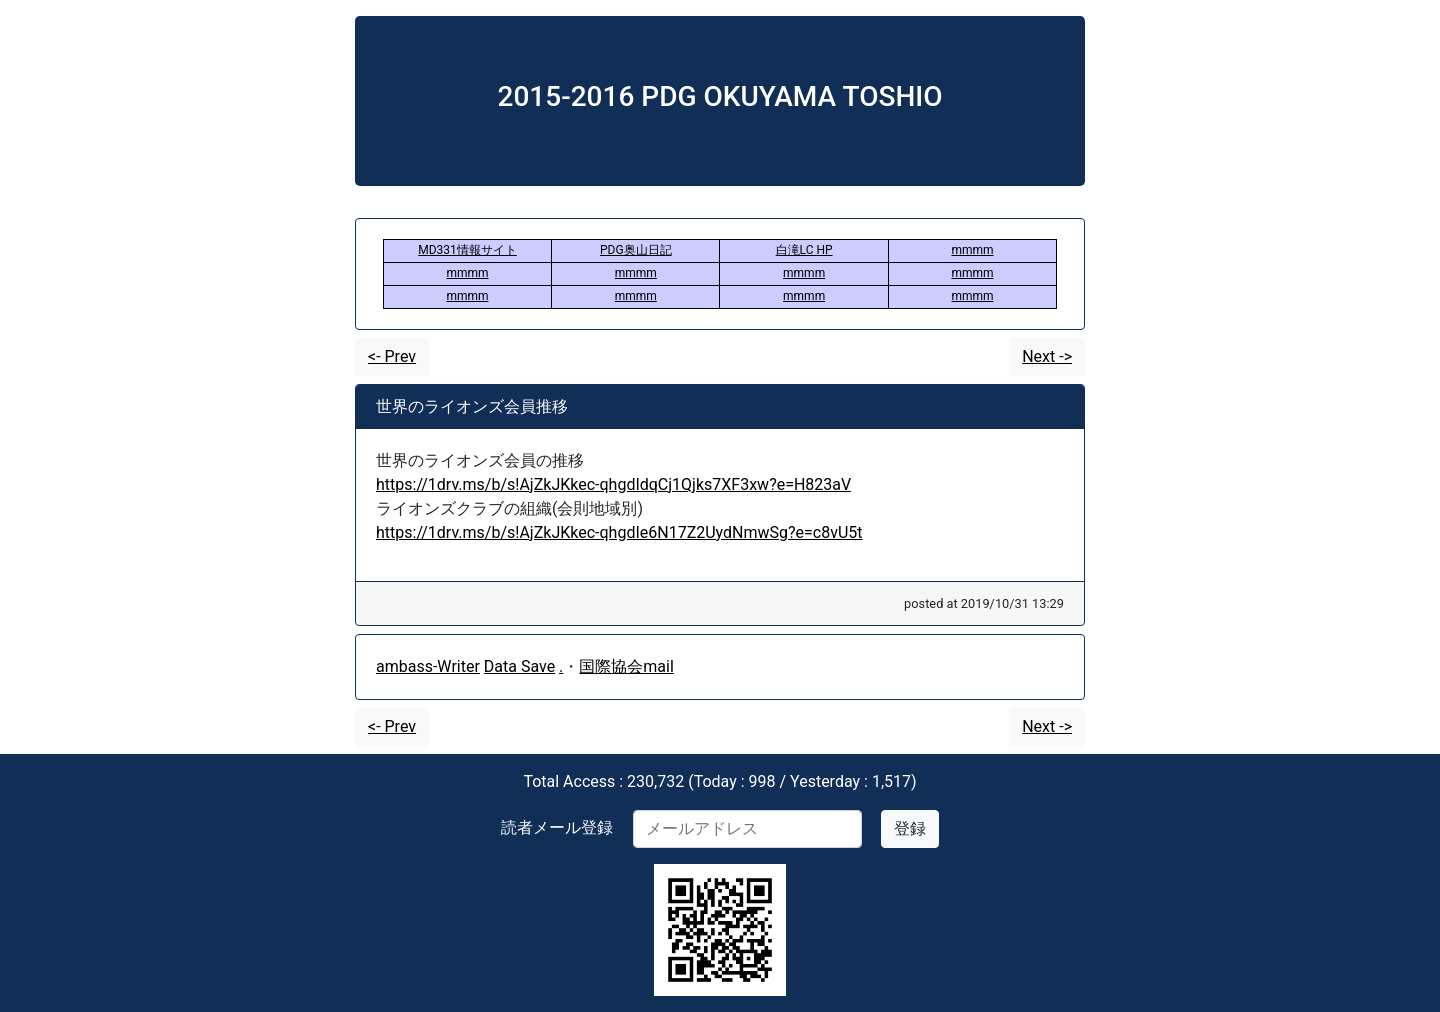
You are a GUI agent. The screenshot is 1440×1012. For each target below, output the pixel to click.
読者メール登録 (557, 827)
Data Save (519, 666)
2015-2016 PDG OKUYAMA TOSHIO (720, 96)
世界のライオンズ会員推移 (472, 406)
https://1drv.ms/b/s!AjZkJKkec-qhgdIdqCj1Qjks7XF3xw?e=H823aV (613, 484)
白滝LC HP (804, 250)
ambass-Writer (428, 666)
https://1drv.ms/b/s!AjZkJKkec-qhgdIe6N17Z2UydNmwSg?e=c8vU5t (619, 532)
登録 (910, 828)
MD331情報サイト (467, 250)
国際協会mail (626, 666)
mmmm (972, 250)
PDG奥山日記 (636, 250)
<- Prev (392, 356)
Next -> (1047, 356)
